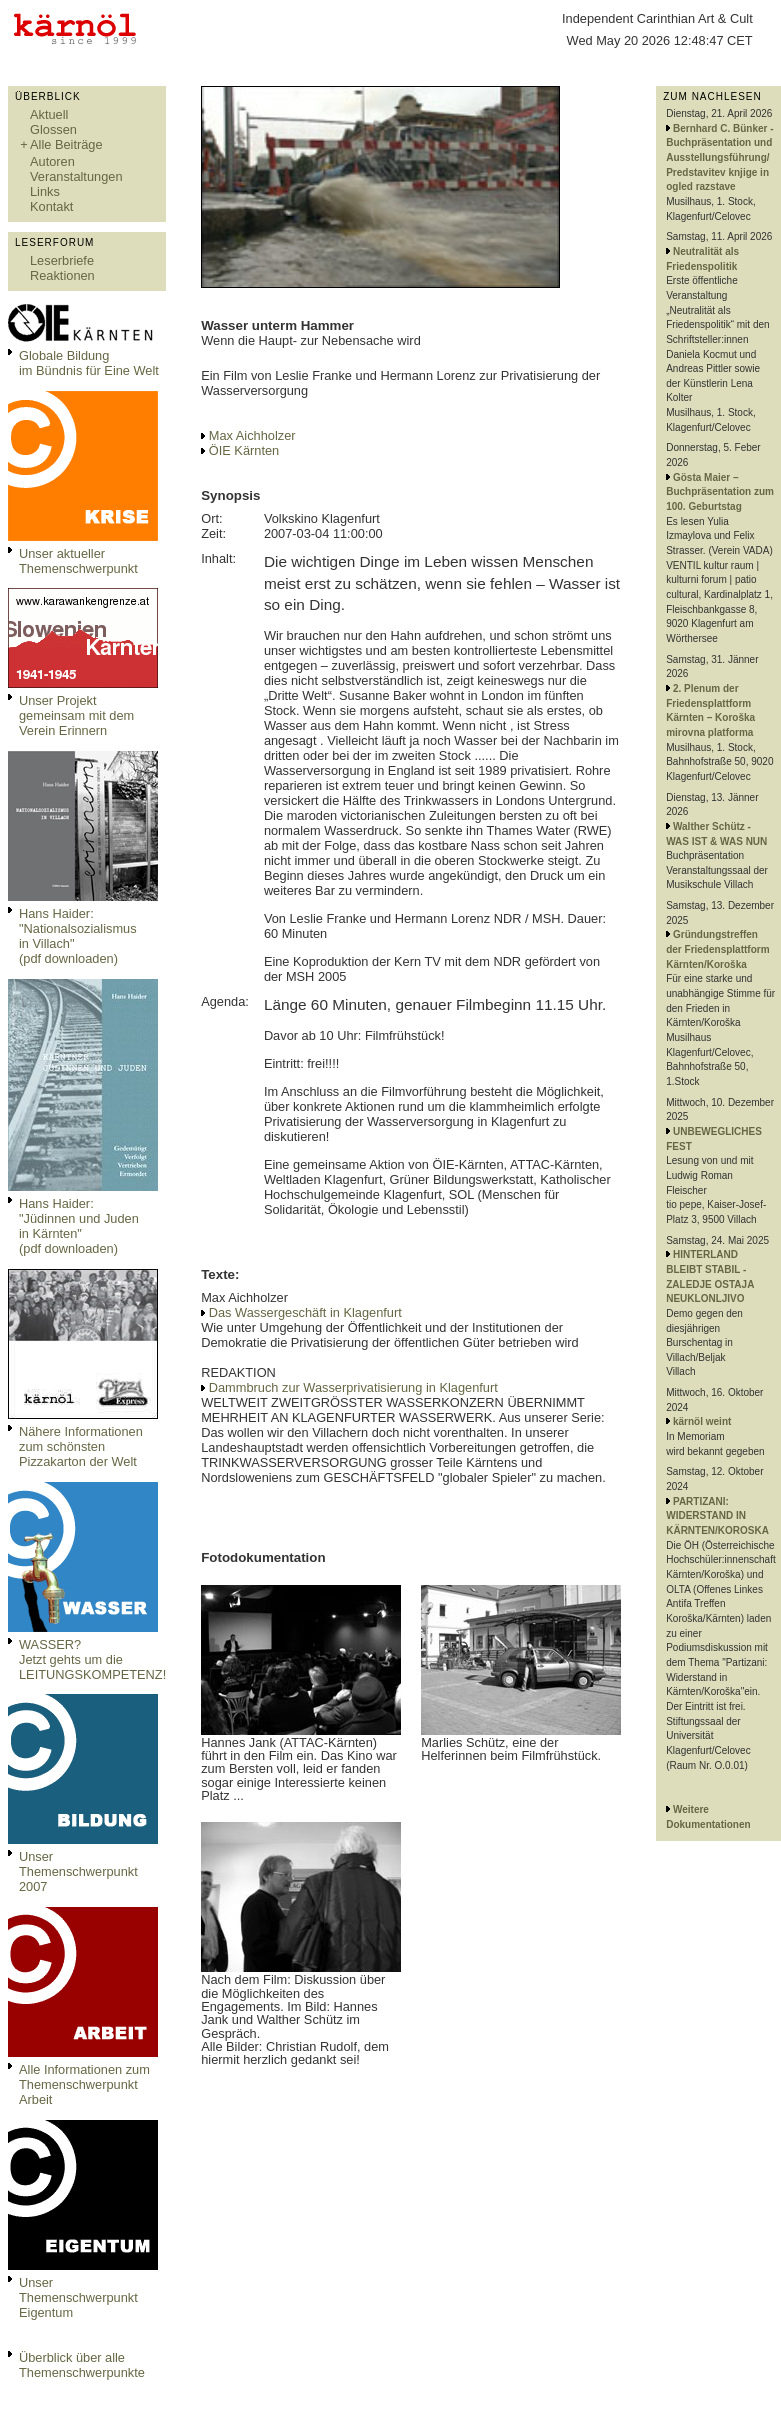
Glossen (53, 129)
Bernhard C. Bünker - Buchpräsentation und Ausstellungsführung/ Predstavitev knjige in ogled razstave (719, 158)
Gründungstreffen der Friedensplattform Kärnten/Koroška (717, 949)
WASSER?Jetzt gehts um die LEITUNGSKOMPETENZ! (92, 1659)
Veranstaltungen (76, 176)
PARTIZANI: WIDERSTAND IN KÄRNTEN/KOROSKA (717, 1516)
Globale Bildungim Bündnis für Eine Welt (89, 363)
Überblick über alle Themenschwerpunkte (82, 2365)
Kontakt (51, 206)
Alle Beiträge (66, 144)
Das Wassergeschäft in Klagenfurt (305, 1312)
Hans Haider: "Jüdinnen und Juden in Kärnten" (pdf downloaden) (79, 1226)
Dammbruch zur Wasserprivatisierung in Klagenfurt (353, 1387)
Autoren (52, 161)
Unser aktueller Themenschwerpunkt (78, 561)
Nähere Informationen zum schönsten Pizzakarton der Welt (81, 1446)
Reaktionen (62, 275)
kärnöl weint (702, 1421)
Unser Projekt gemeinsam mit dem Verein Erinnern (76, 715)
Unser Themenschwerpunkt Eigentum (78, 2297)
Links (45, 191)
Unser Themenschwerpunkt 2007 (78, 1871)
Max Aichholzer (252, 435)
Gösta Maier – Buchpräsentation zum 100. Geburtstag (720, 492)
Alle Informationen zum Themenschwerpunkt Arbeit (84, 2084)
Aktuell (49, 114)
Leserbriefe (62, 260)
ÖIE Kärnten (244, 450)
